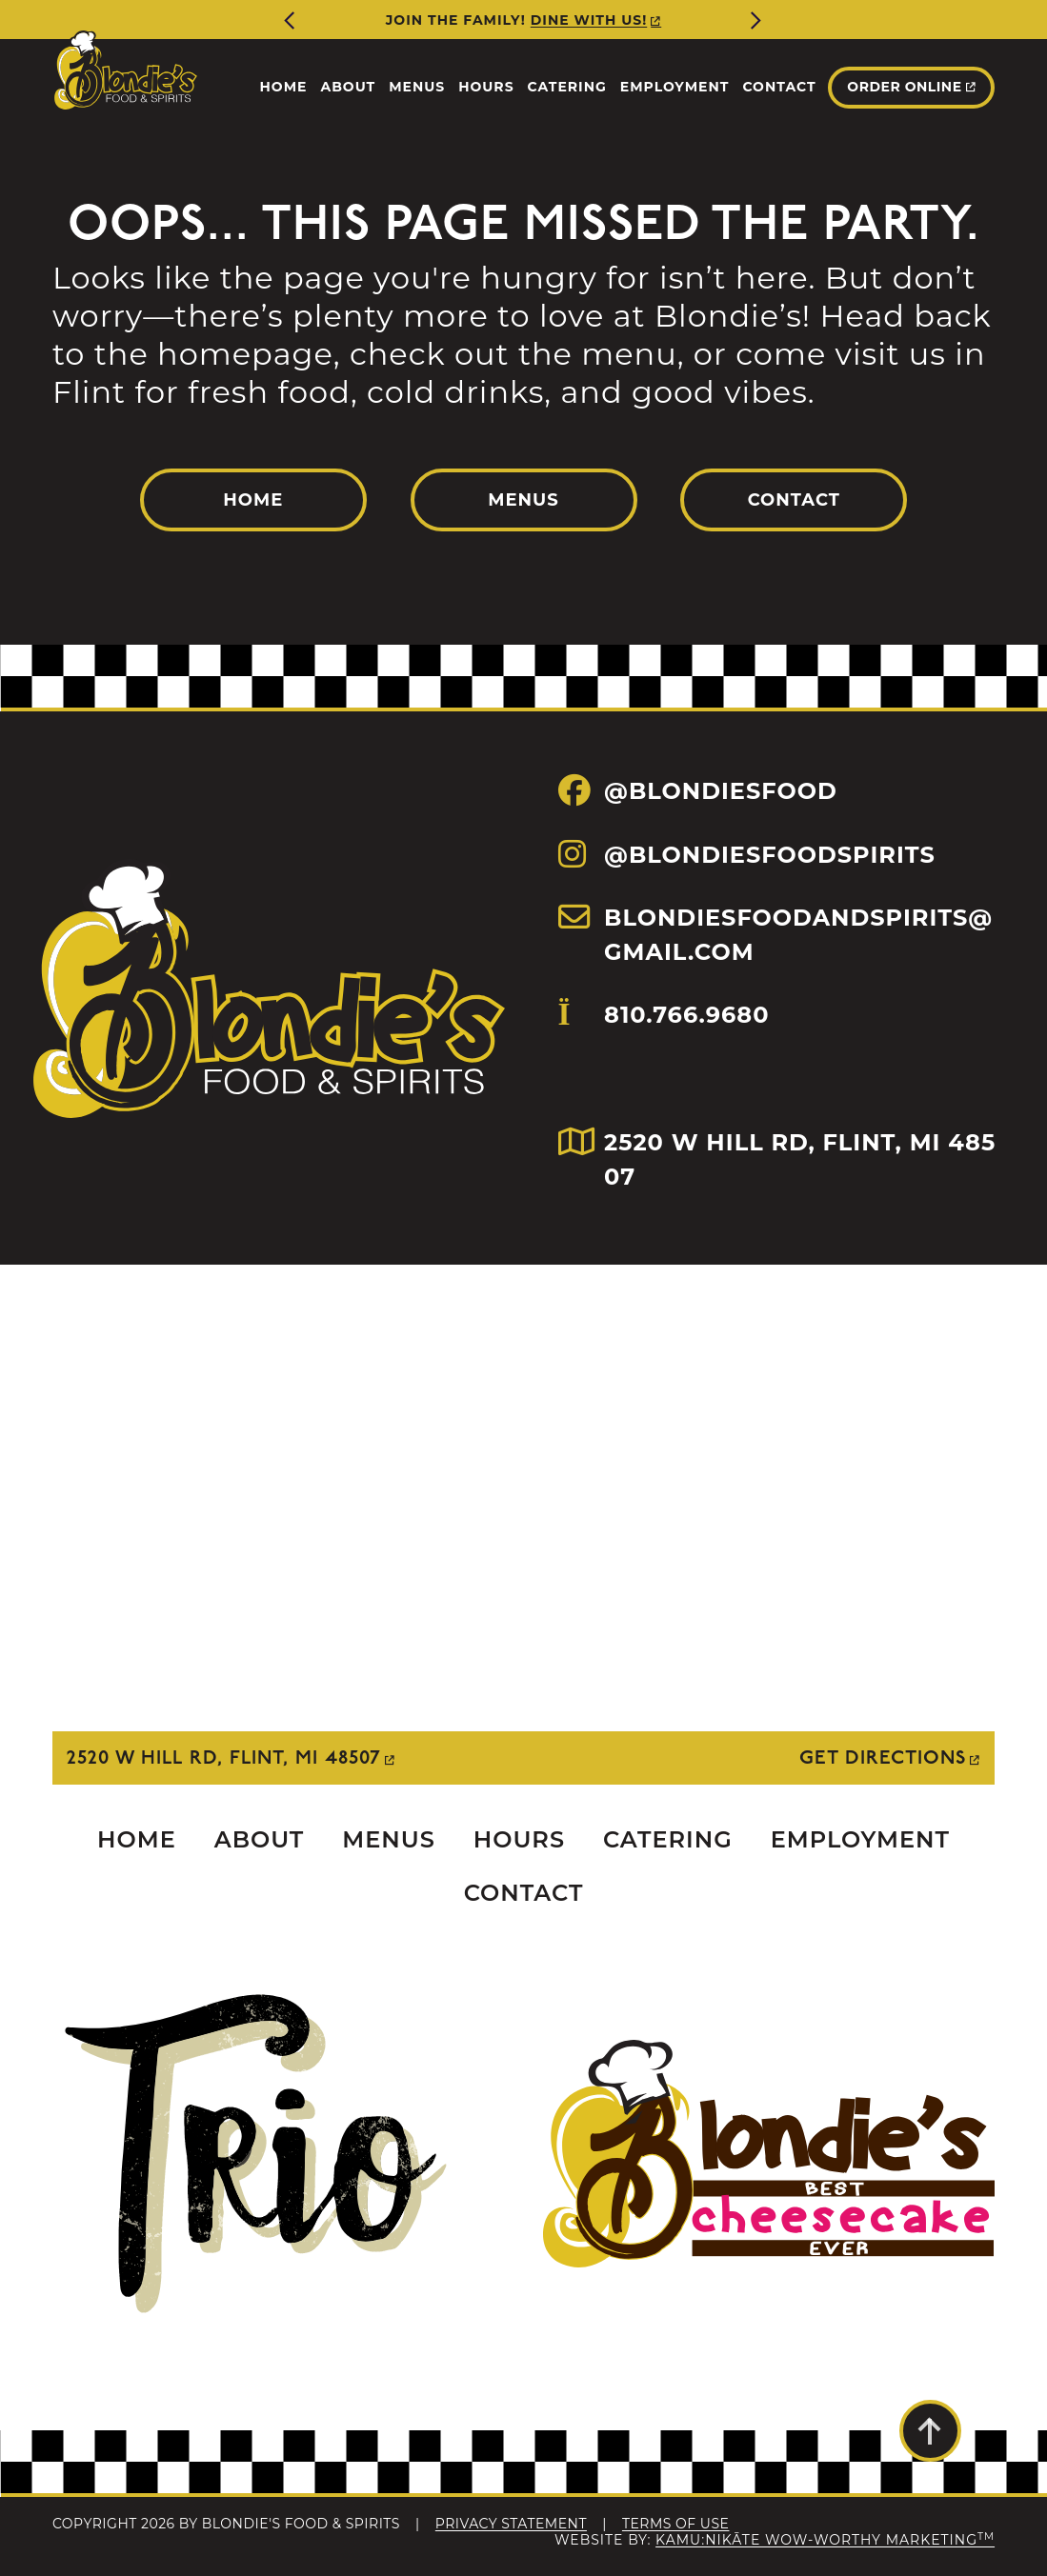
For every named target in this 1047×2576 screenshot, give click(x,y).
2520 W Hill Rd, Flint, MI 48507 (224, 1758)
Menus (523, 499)
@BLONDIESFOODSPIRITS (747, 854)
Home (253, 499)
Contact (794, 499)
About (259, 1839)
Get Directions (882, 1758)
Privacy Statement (511, 2523)
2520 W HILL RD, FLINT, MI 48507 (777, 1158)
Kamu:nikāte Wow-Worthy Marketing (825, 2539)
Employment (860, 1839)
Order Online (904, 86)
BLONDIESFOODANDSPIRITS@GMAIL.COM (776, 934)
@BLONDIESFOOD (697, 790)
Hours (519, 1839)
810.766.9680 (664, 1046)
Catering (668, 1839)
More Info (564, 20)
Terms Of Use (676, 2523)
